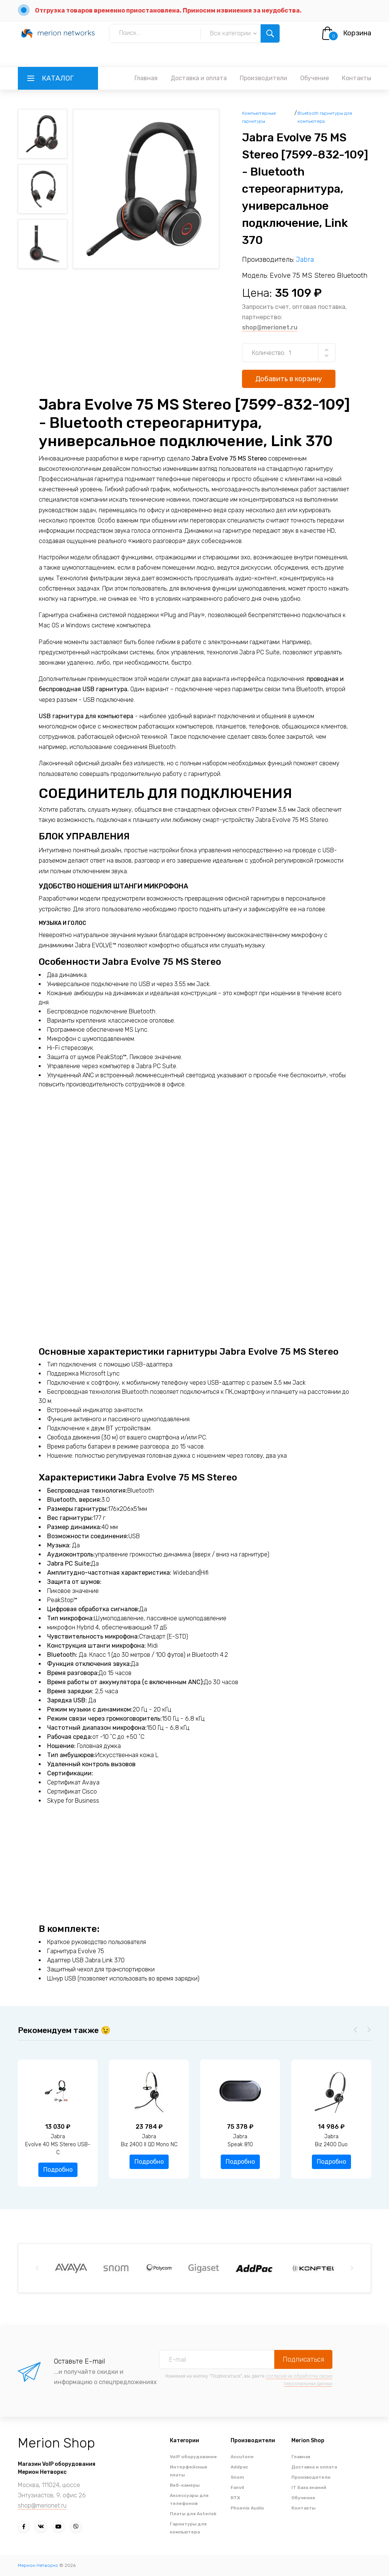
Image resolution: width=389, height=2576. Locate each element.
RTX (235, 2497)
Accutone (242, 2456)
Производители (263, 78)
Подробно (53, 2161)
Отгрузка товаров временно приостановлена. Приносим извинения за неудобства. (168, 10)
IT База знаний (308, 2487)
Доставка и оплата (199, 78)
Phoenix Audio (247, 2508)
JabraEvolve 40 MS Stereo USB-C (144, 2144)
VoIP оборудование (193, 2456)
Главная (146, 78)
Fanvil (237, 2487)
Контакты (356, 78)
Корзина (357, 33)
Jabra (305, 259)
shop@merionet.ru (269, 327)
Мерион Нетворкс (38, 2565)
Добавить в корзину (288, 379)
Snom (237, 2477)
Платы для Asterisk (193, 2513)
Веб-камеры (184, 2485)
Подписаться (303, 2359)
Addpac (239, 2467)
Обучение (314, 78)
